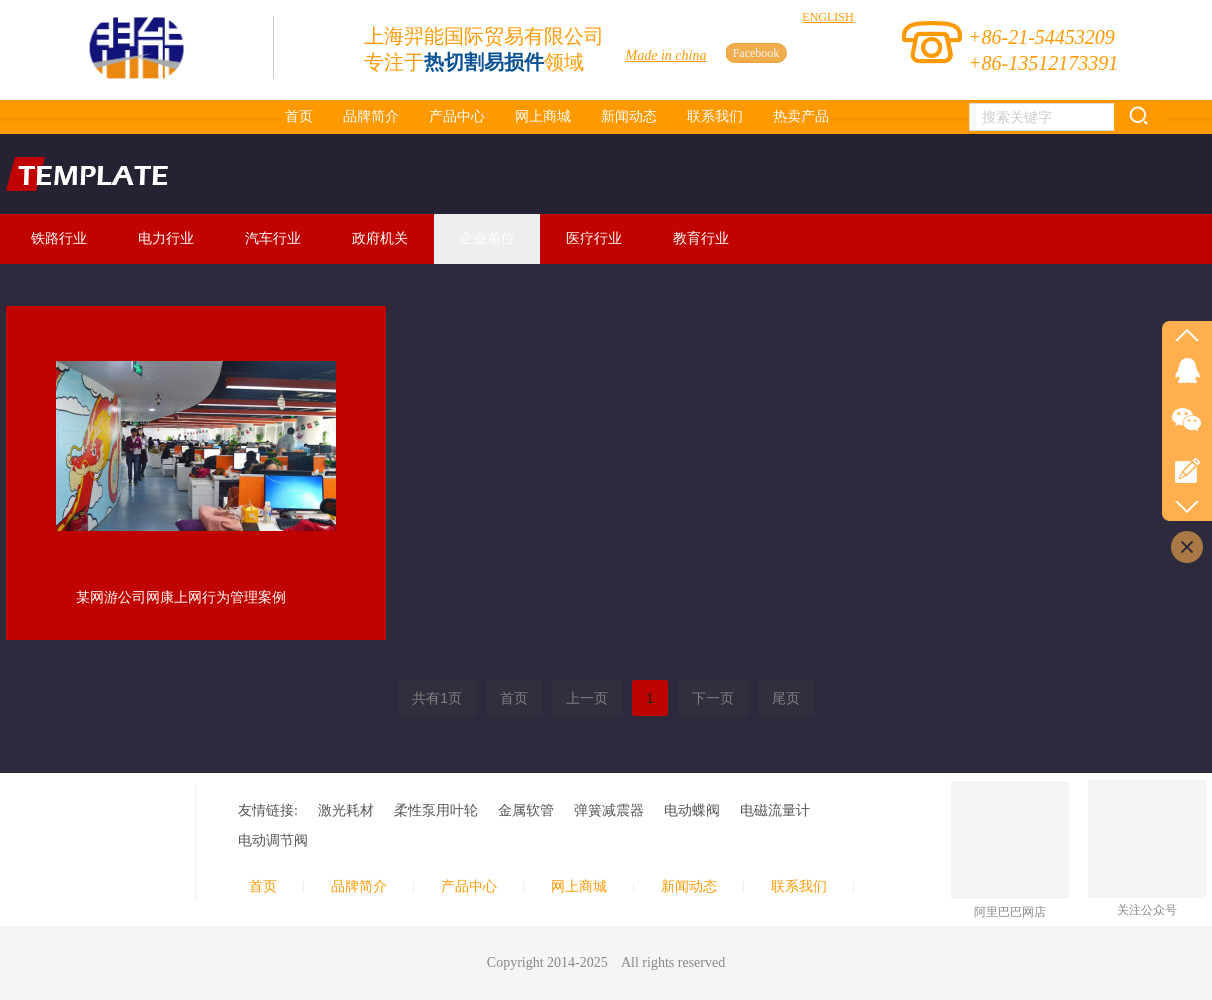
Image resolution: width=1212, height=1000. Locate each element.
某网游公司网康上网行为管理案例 (181, 597)
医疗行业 (594, 238)
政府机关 (380, 238)
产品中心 (469, 886)
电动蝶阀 (692, 810)
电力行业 (166, 238)
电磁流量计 (775, 810)
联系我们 (799, 886)
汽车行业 (273, 238)
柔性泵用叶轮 (436, 810)
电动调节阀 (273, 840)
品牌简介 (359, 886)
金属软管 (526, 810)
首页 (263, 886)
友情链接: (268, 810)
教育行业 (701, 238)
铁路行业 (59, 238)
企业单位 (487, 238)
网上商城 (579, 886)
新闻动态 (689, 886)
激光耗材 (346, 810)
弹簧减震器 (609, 810)
